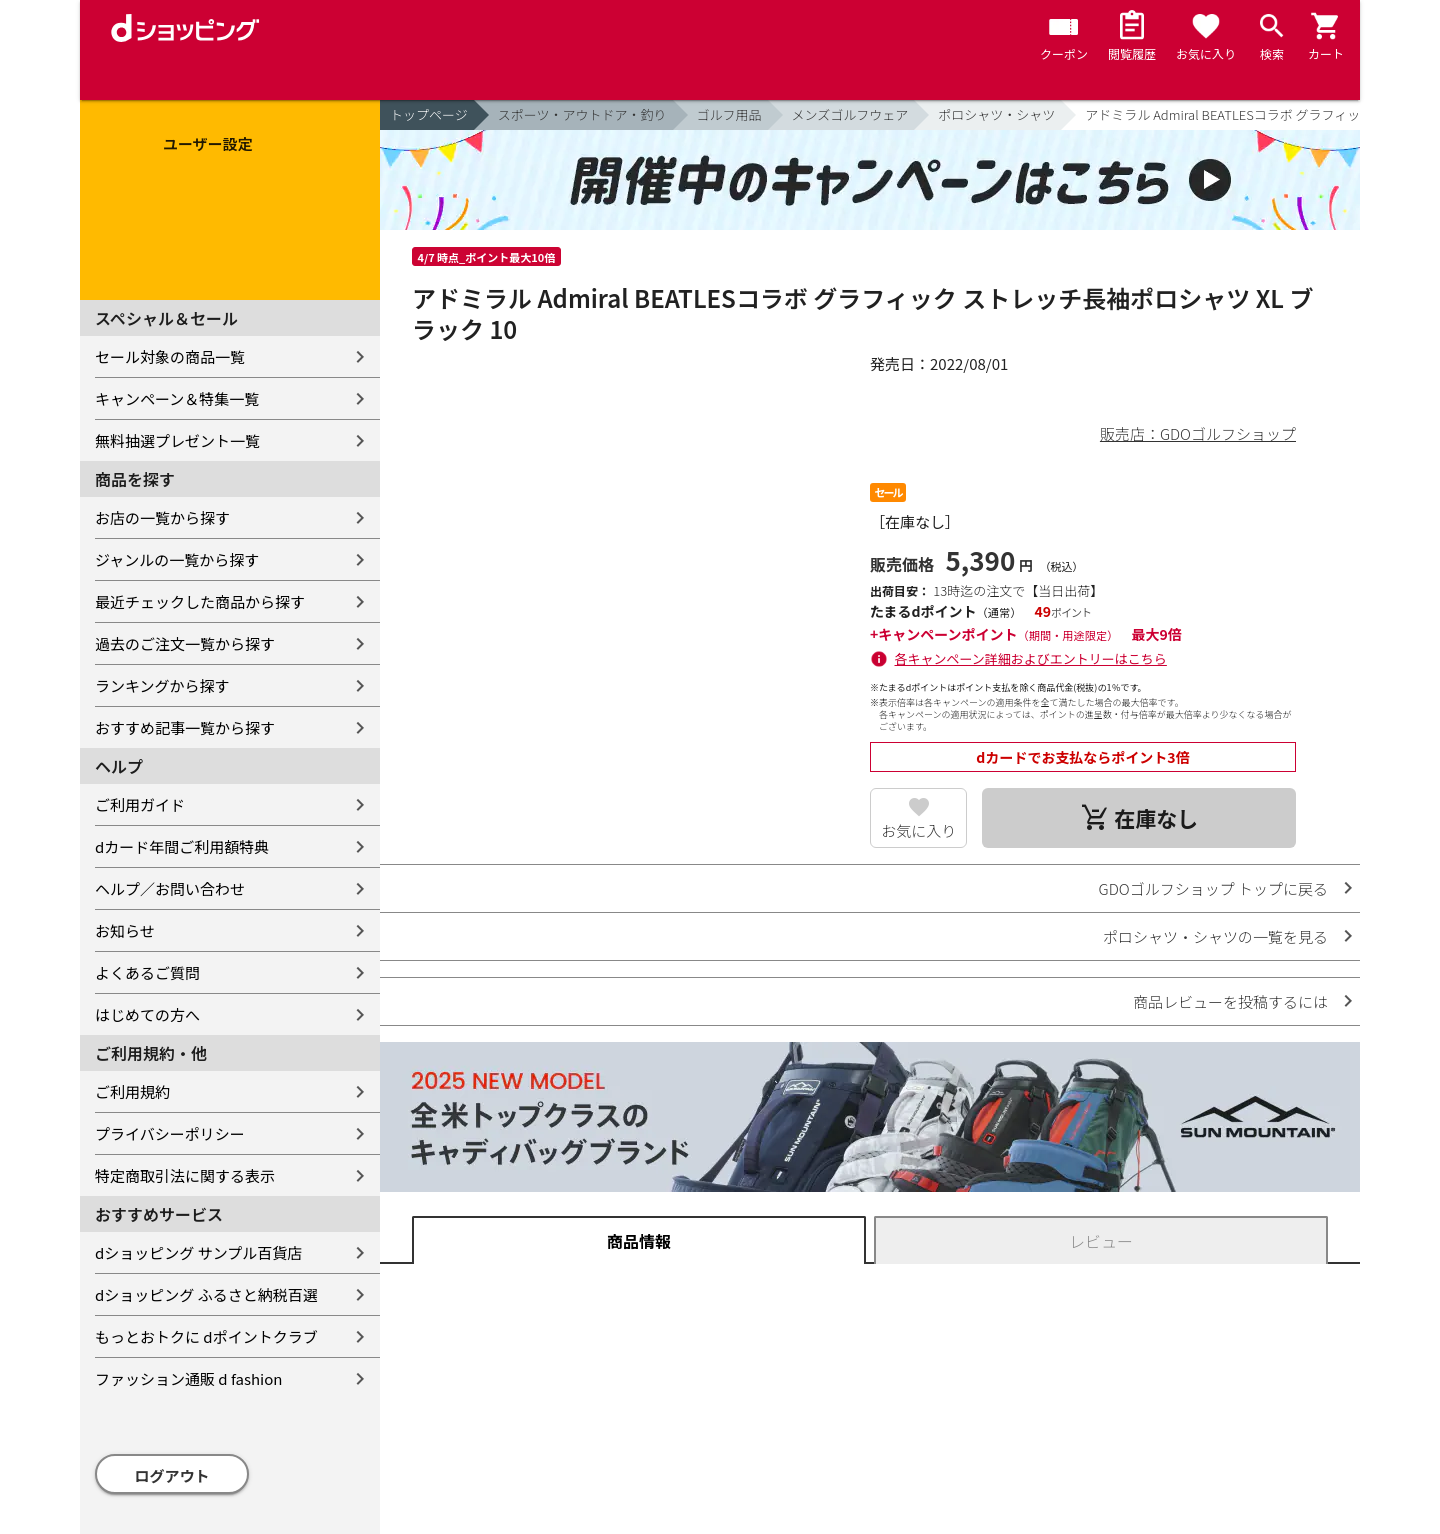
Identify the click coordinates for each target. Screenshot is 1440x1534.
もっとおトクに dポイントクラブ (206, 1336)
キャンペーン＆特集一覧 (177, 398)
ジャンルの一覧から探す (177, 559)
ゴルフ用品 (729, 114)
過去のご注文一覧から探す (185, 643)
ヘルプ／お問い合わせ (170, 888)
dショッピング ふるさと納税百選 (206, 1294)
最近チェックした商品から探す (200, 601)
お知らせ (125, 930)
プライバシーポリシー (170, 1133)
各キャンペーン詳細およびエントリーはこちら (1031, 658)
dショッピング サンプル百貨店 (198, 1252)
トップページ (429, 114)
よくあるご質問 (147, 972)
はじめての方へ (147, 1014)
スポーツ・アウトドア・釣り (582, 114)
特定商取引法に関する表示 (185, 1175)
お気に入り (918, 830)
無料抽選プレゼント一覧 (177, 440)
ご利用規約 (132, 1091)
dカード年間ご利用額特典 (182, 846)
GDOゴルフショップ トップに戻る (1213, 888)
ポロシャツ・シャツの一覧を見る (1215, 936)
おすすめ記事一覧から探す (185, 727)
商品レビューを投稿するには (1230, 1001)
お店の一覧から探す (162, 517)
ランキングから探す (162, 685)
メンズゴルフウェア (850, 114)
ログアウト (172, 1475)
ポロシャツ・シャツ (996, 114)
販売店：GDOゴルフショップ (1198, 433)
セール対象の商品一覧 (170, 356)
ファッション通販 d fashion (188, 1378)
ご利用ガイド (140, 804)
